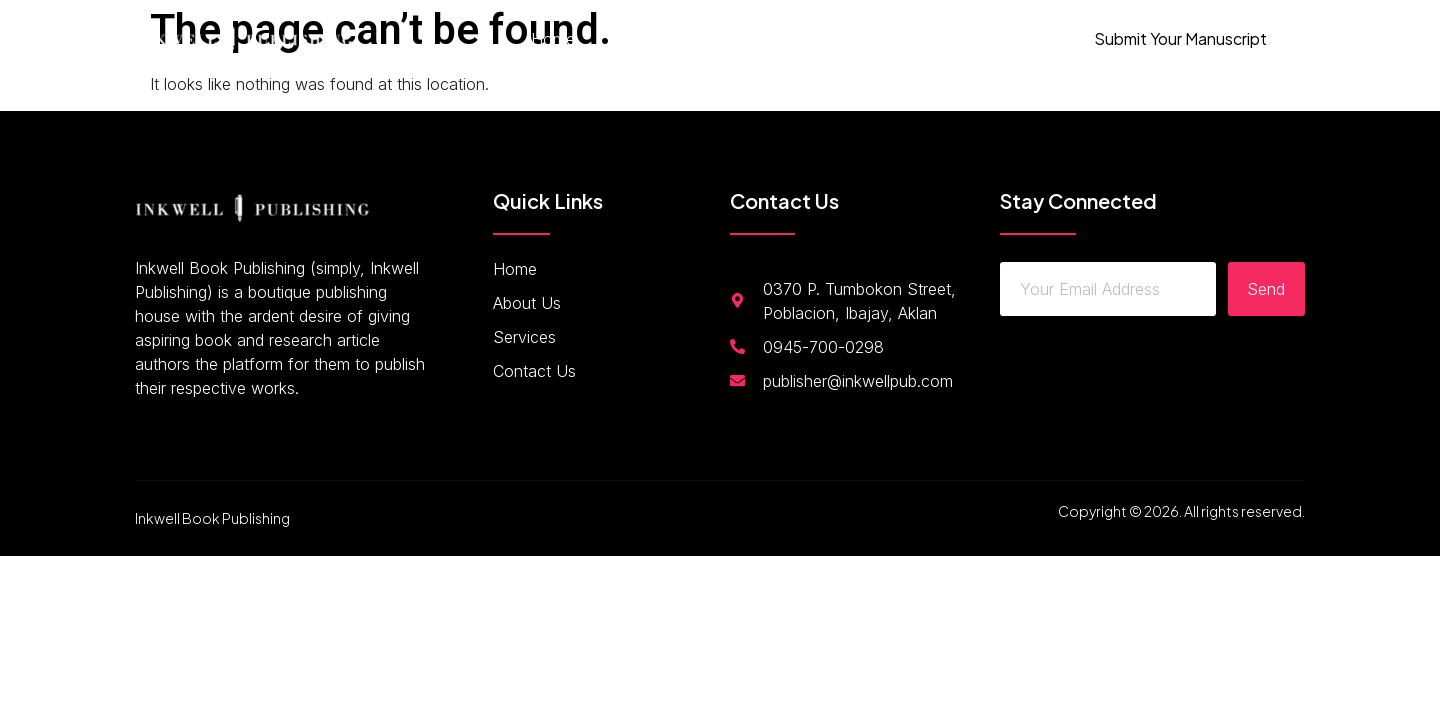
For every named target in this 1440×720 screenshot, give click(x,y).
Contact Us (855, 39)
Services (746, 39)
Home (553, 39)
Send (1266, 289)
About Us (645, 39)
